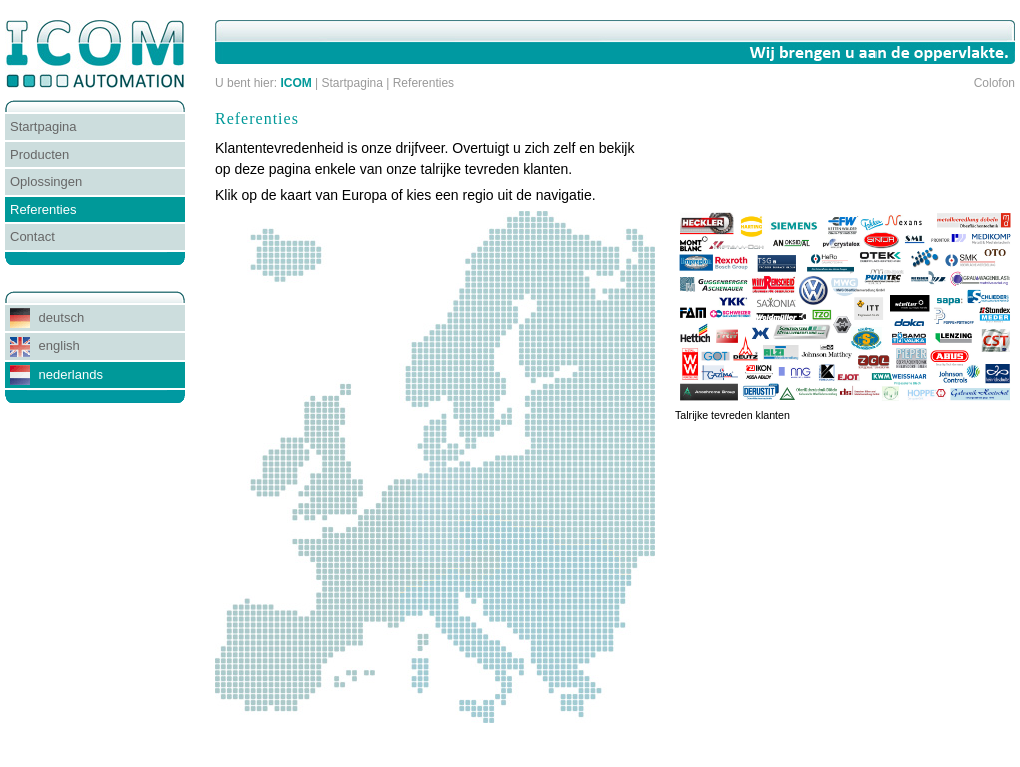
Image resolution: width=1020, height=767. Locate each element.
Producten (39, 154)
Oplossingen (46, 181)
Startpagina (352, 83)
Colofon (994, 83)
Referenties (423, 83)
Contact (32, 236)
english (45, 347)
